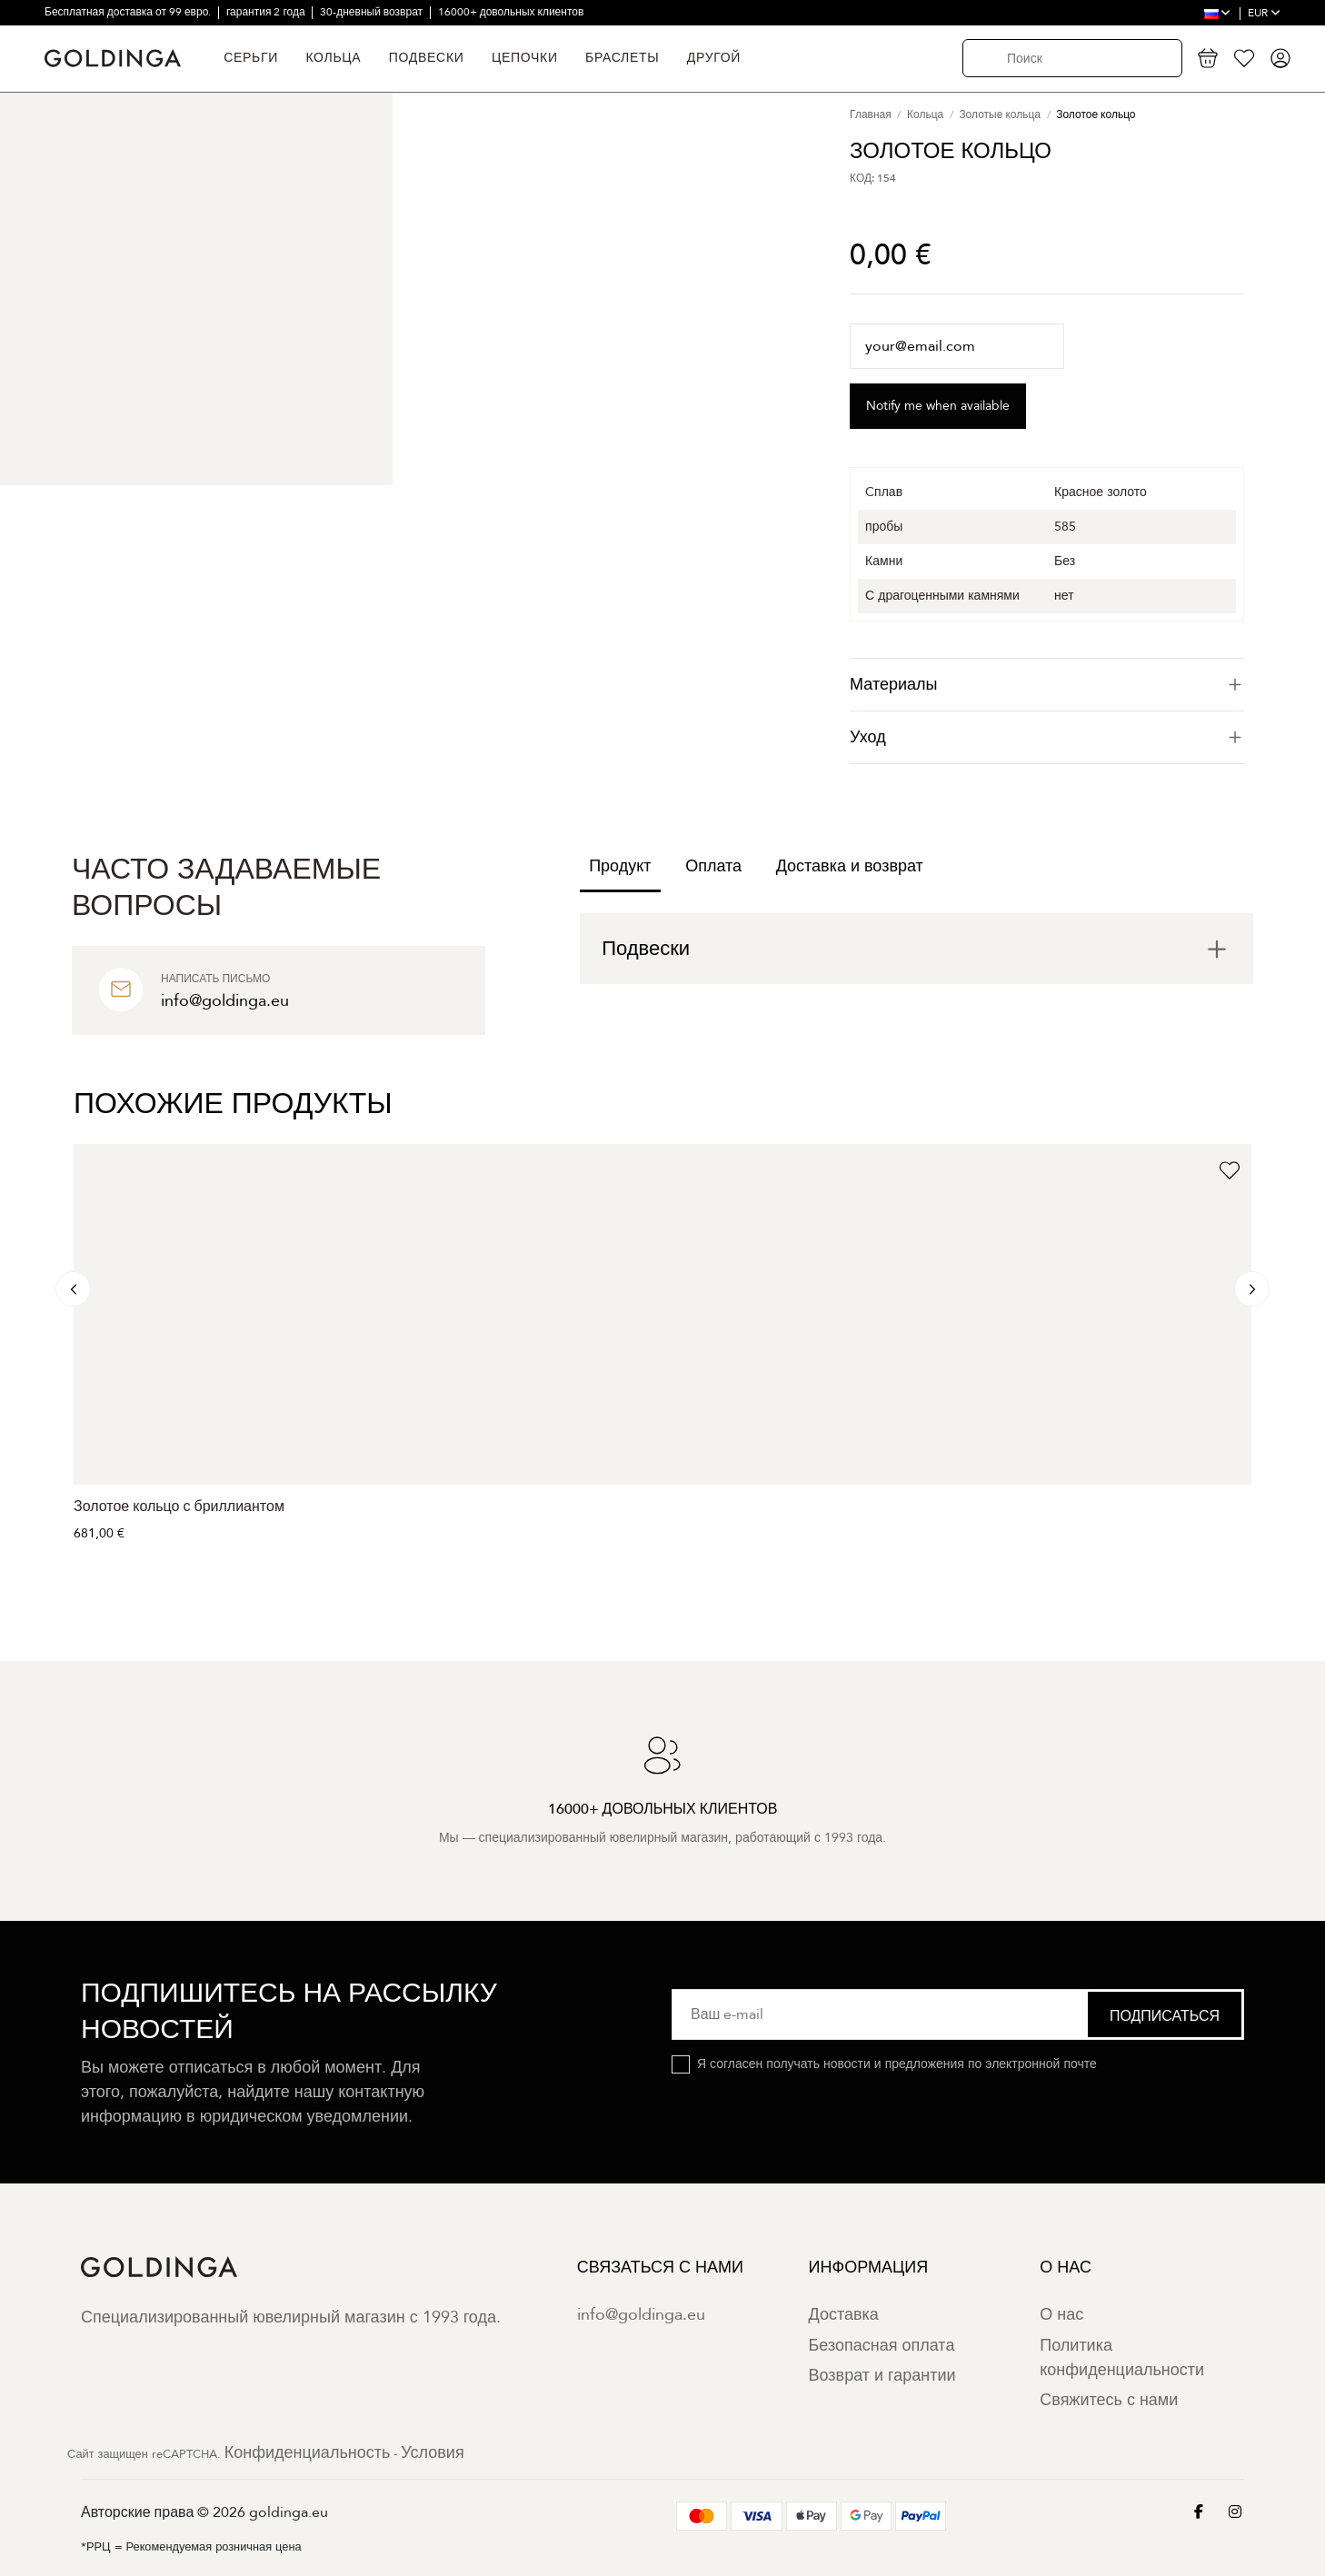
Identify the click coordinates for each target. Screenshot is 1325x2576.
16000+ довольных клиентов (511, 12)
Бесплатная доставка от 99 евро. (129, 12)
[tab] (1047, 684)
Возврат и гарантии (882, 2375)
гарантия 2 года (267, 12)
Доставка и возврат (849, 866)
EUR (1264, 12)
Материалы (1047, 684)
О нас (1061, 2314)
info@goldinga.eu (641, 2314)
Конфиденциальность (307, 2453)
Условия (432, 2453)
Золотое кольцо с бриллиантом (179, 1507)
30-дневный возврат (372, 12)
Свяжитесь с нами (1109, 2400)
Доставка (844, 2314)
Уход (1047, 737)
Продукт (620, 866)
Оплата (713, 866)
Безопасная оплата (882, 2345)
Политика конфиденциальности (1122, 2358)
